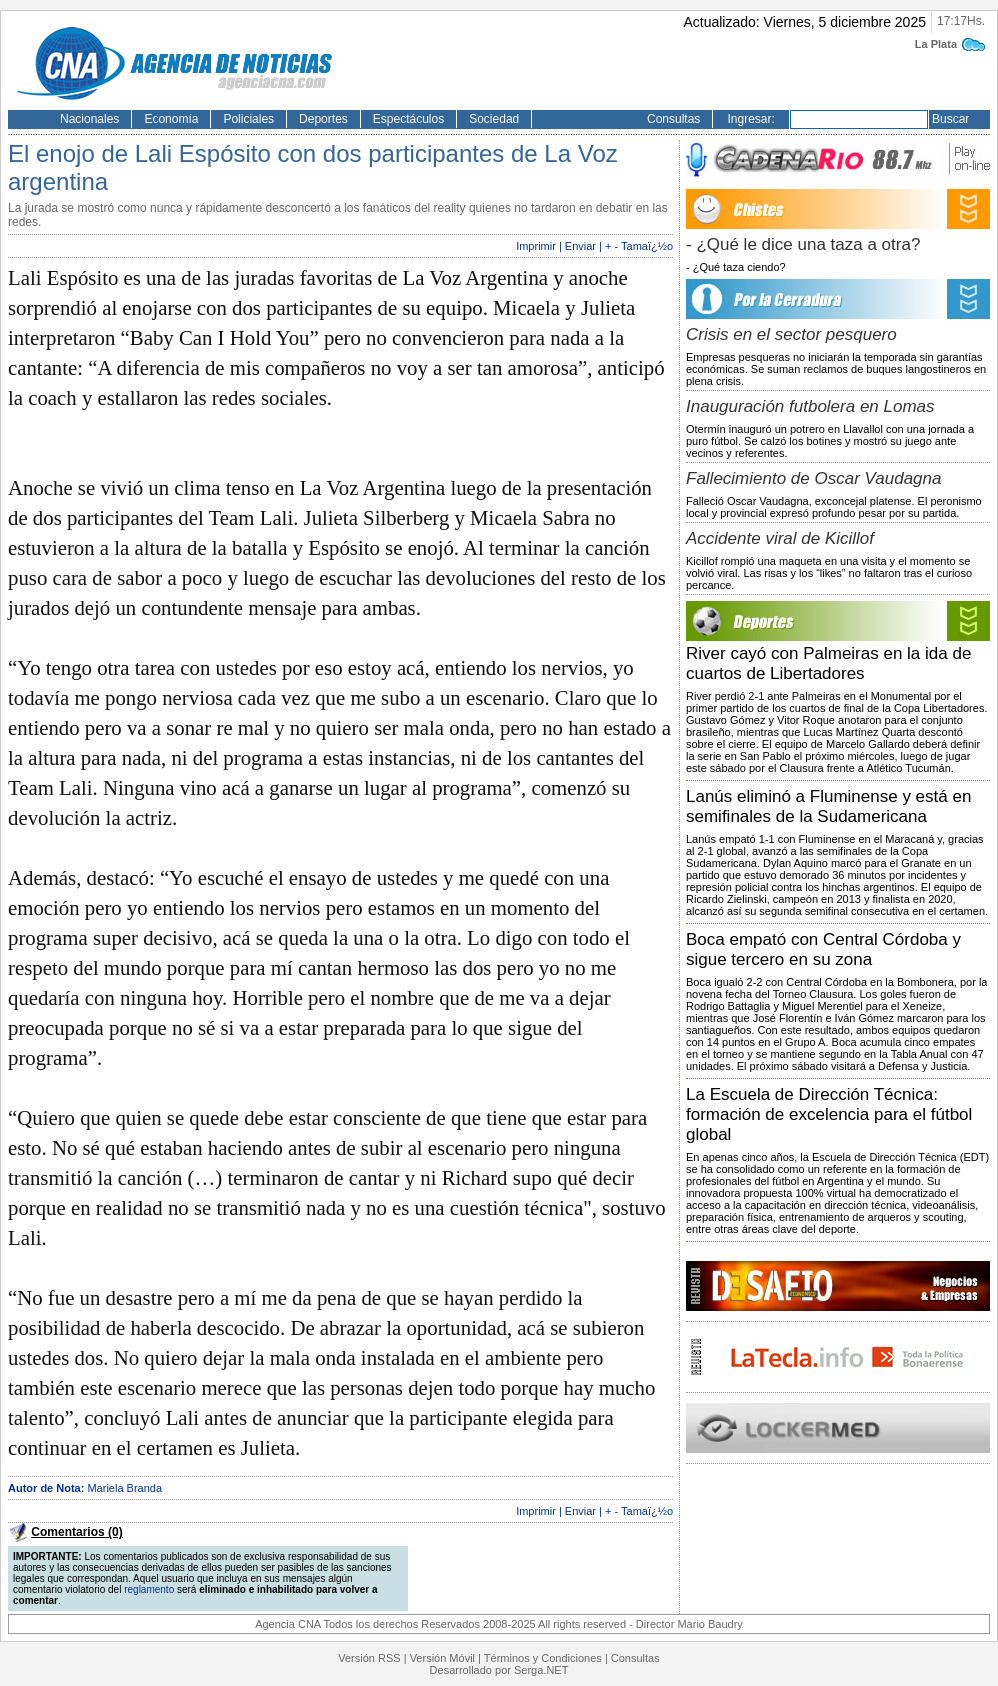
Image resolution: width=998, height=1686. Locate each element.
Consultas (673, 119)
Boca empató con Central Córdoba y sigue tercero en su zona (823, 949)
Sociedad (494, 119)
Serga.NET (541, 1670)
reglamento (149, 1589)
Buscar (950, 119)
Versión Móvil (442, 1658)
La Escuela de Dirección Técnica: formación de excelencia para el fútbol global (829, 1114)
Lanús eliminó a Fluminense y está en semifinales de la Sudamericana (828, 806)
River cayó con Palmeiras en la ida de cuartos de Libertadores (828, 663)
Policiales (248, 119)
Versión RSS (369, 1658)
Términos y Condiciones (543, 1658)
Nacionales (89, 119)
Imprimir (536, 246)
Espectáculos (408, 119)
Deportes (323, 119)
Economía (171, 119)
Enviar (580, 246)
